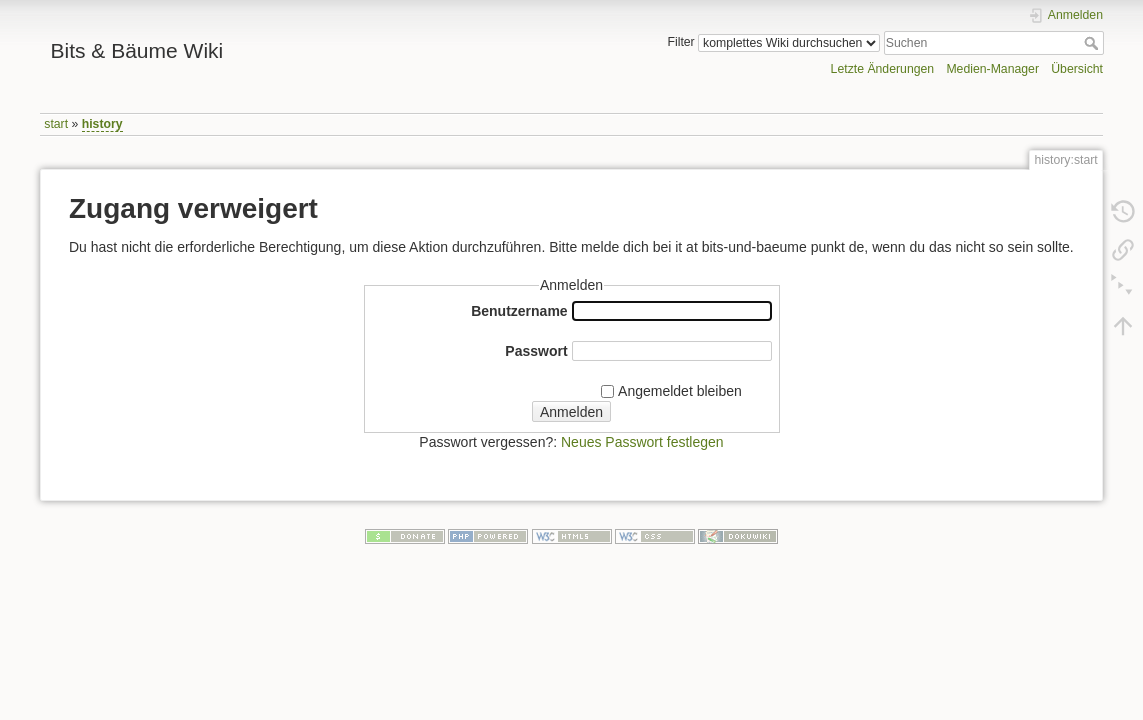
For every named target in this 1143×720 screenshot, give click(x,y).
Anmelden (571, 412)
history (102, 124)
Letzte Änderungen (883, 69)
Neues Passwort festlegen (642, 442)
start (56, 124)
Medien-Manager (992, 69)
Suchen (1093, 43)
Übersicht (1077, 69)
